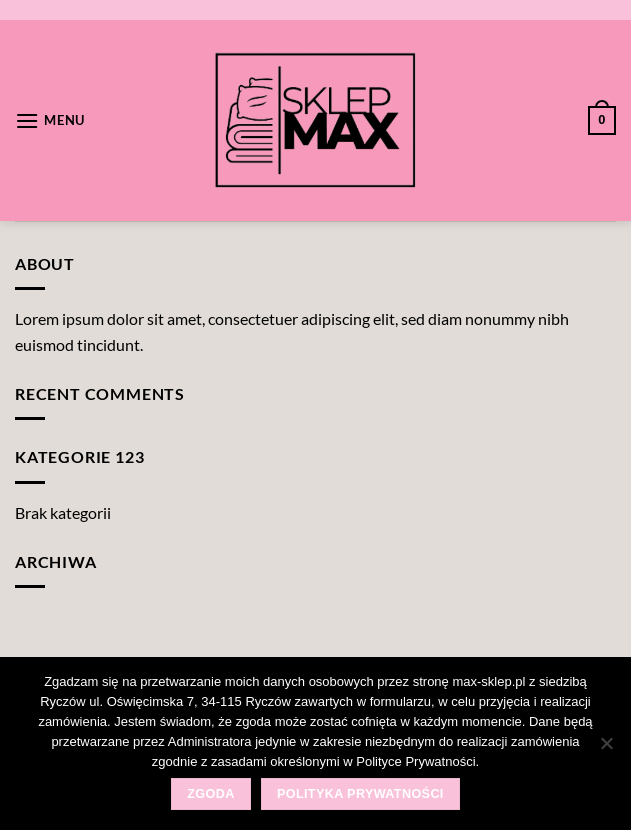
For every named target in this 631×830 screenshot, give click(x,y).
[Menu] (50, 120)
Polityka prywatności (360, 794)
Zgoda (210, 794)
